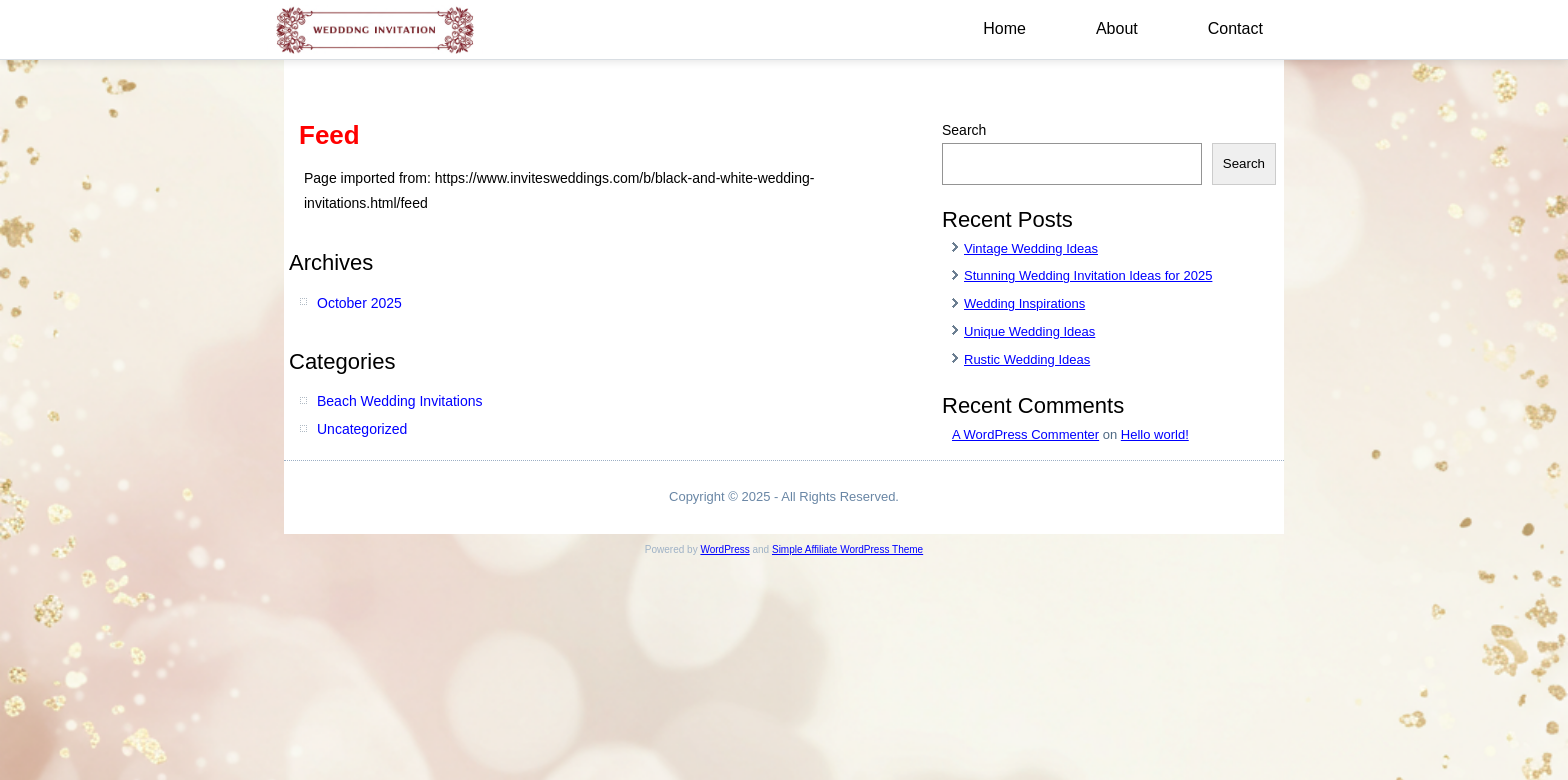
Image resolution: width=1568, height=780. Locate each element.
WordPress (724, 549)
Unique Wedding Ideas (1029, 331)
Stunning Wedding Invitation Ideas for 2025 (1088, 275)
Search (964, 130)
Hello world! (1155, 434)
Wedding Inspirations (1024, 303)
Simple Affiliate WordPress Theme (847, 549)
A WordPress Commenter (1025, 434)
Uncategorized (362, 429)
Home (1004, 28)
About (1117, 28)
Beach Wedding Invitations (400, 401)
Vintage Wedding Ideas (1031, 248)
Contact (1235, 28)
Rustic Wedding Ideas (1027, 359)
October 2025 (359, 303)
